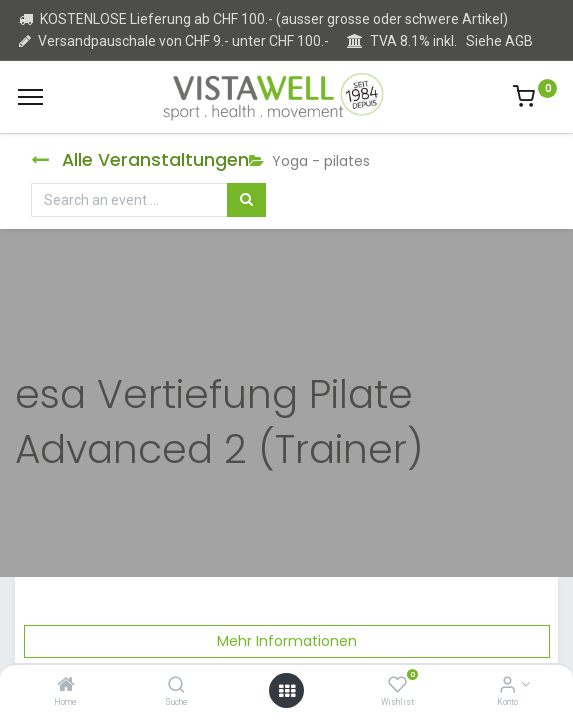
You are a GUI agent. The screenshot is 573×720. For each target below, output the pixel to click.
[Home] (66, 686)
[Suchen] (246, 200)
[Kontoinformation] (507, 686)
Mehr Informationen (287, 641)
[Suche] (176, 686)
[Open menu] (287, 691)
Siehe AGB (499, 41)
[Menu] (30, 97)
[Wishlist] (397, 686)
